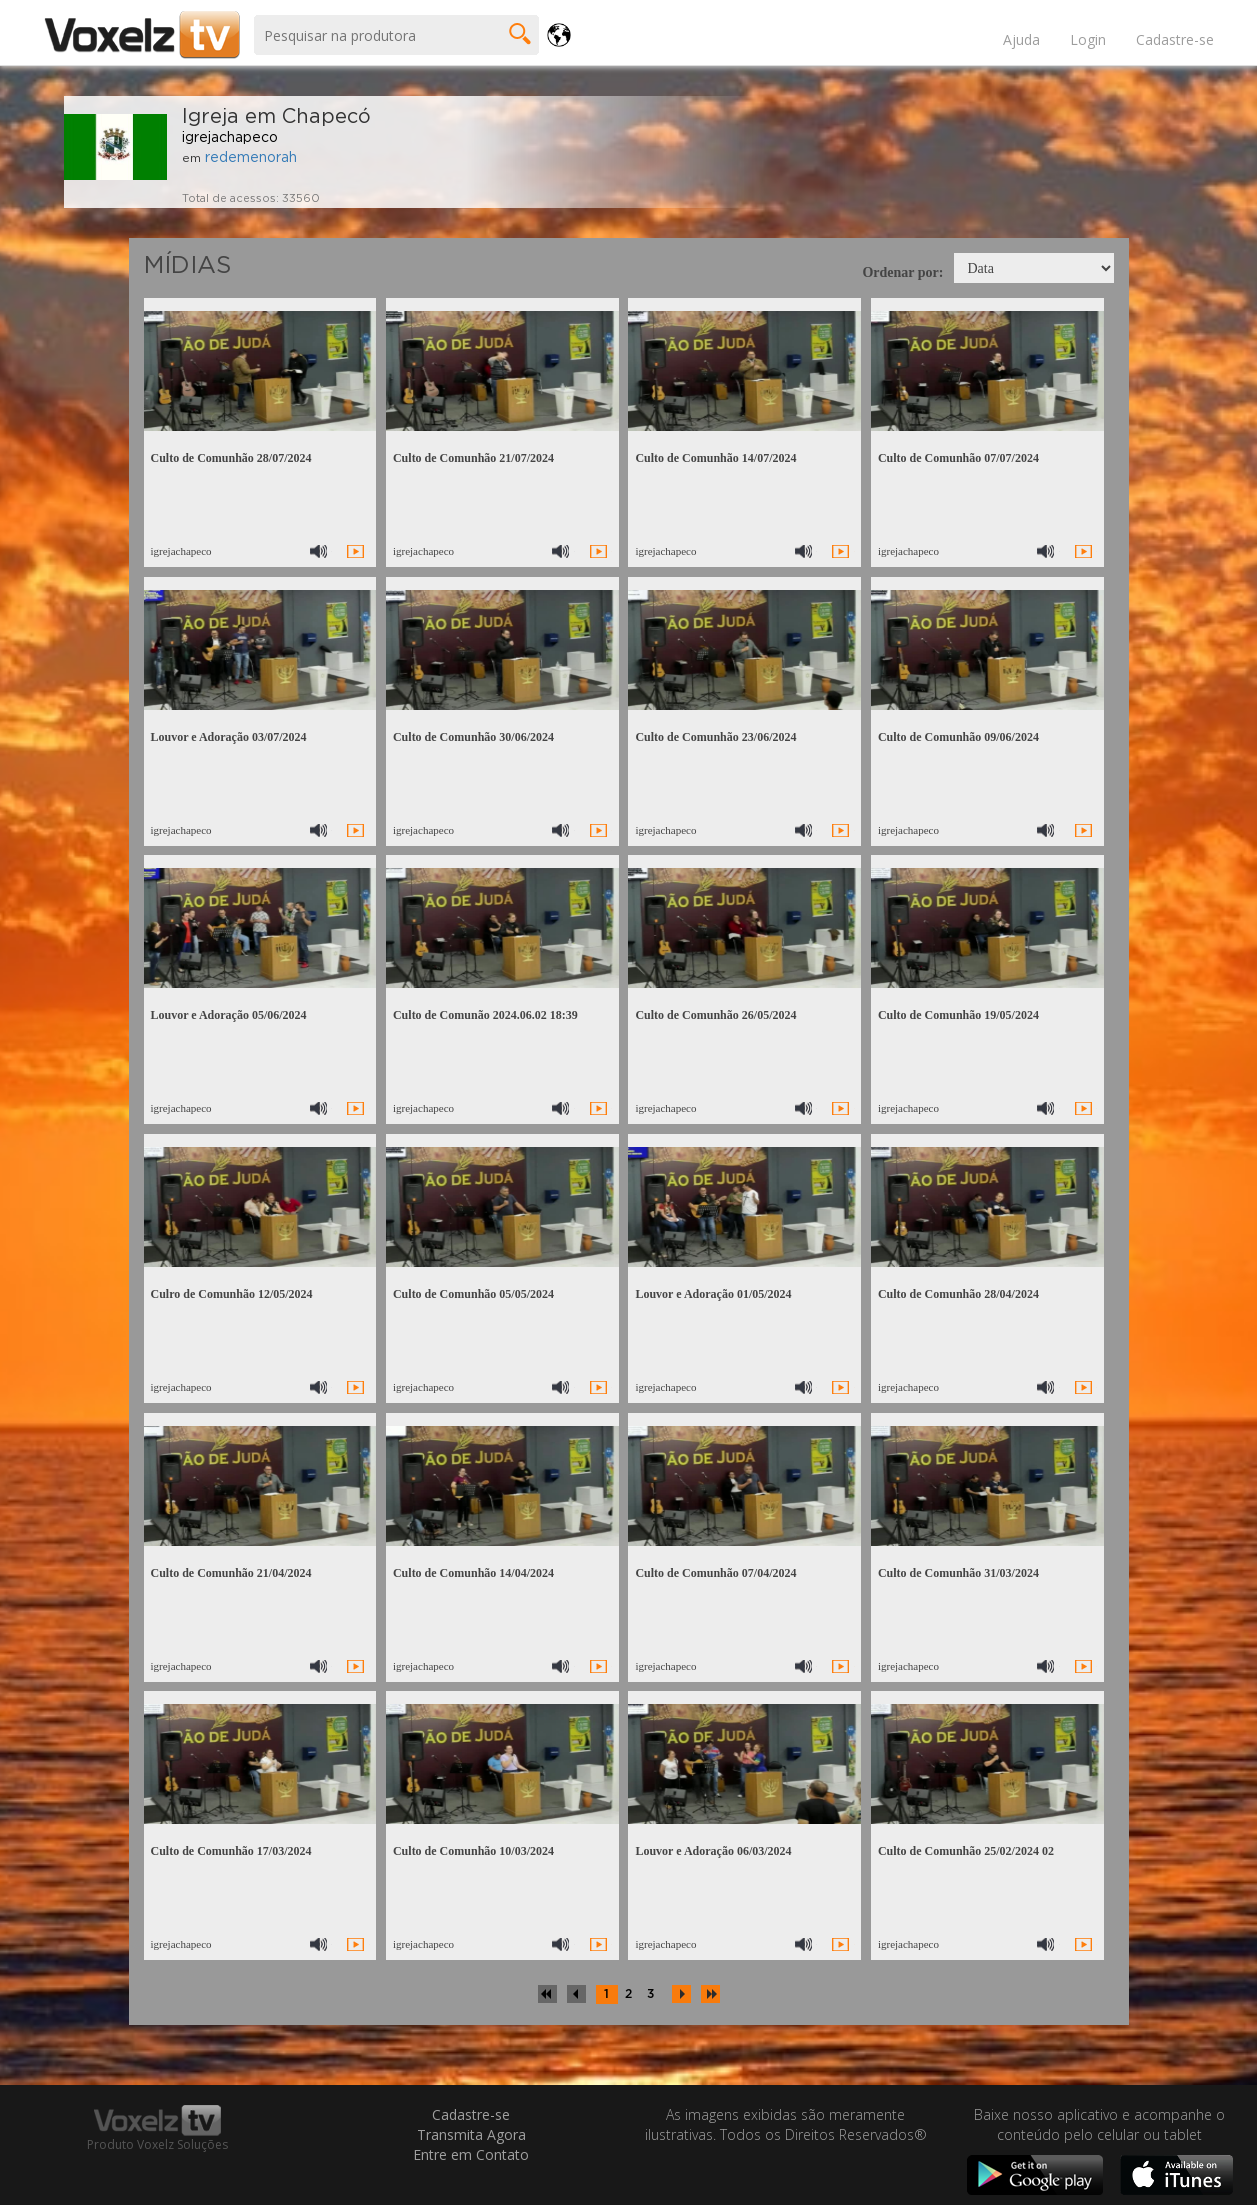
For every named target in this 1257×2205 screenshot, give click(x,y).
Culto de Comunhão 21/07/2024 (473, 458)
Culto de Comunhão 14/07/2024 (715, 458)
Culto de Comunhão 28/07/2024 (230, 458)
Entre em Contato (471, 2154)
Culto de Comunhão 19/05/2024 (958, 1015)
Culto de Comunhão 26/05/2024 (715, 1015)
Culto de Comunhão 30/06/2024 (473, 737)
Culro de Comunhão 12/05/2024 (231, 1294)
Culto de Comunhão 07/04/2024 (715, 1573)
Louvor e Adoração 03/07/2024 (228, 737)
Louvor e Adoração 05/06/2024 (228, 1015)
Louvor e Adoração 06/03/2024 (713, 1851)
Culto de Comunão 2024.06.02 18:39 (485, 1015)
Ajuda (1021, 39)
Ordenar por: (902, 272)
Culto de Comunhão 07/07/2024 (958, 458)
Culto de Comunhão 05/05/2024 (473, 1294)
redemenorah (251, 158)
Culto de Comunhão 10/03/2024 (473, 1851)
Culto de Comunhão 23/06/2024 (715, 737)
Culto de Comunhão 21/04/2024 (230, 1573)
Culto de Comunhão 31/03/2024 (958, 1573)
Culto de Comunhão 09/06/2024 (958, 737)
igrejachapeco (230, 138)
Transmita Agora (471, 2134)
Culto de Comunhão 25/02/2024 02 (966, 1851)
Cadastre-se (1175, 39)
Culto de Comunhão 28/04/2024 (958, 1294)
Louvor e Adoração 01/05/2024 (713, 1294)
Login (1088, 39)
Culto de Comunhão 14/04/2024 (473, 1573)
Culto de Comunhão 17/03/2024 (230, 1851)
